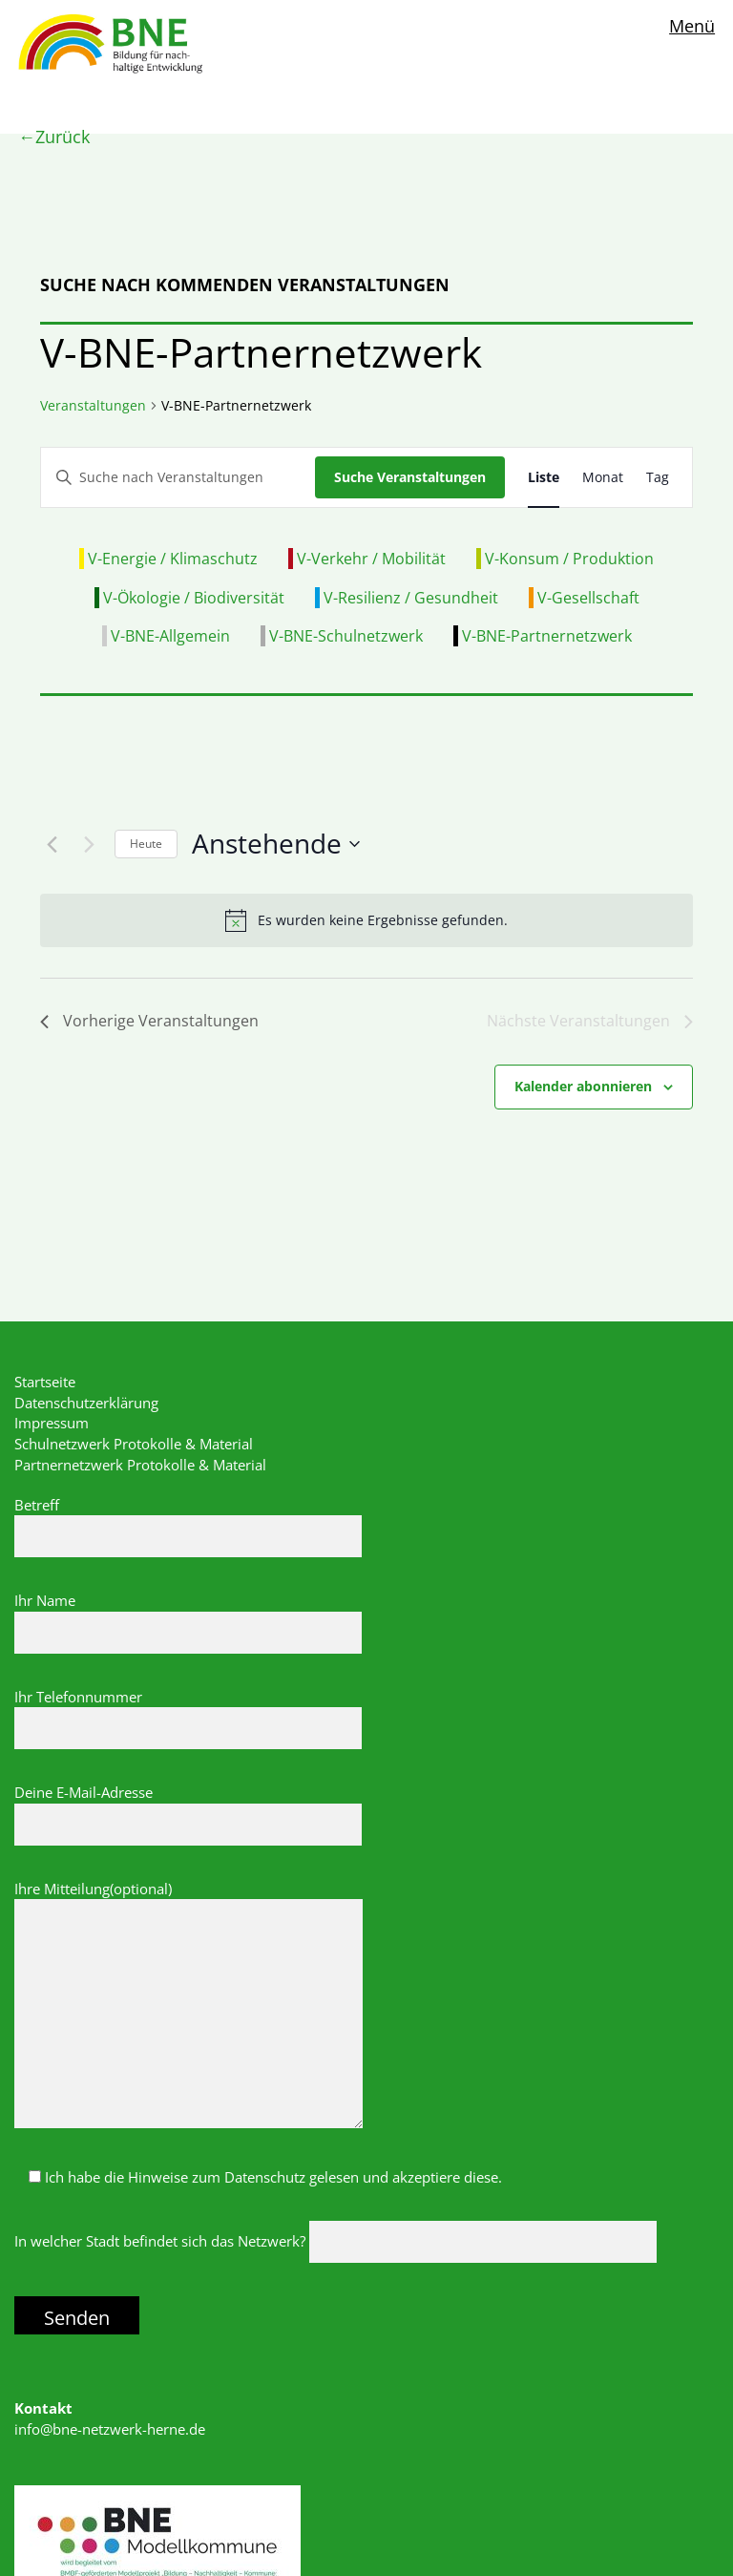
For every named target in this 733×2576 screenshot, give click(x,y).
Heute (146, 843)
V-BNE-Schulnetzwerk (346, 635)
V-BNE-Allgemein (170, 635)
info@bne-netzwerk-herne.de (109, 2429)
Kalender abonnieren (583, 1086)
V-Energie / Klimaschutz (173, 558)
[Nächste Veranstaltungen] (88, 844)
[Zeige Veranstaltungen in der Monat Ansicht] (602, 478)
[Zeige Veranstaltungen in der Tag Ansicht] (657, 478)
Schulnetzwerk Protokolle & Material (133, 1443)
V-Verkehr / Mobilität (371, 558)
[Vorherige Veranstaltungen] (51, 844)
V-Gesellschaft (588, 597)
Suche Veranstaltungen (410, 477)
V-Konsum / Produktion (569, 558)
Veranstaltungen (93, 405)
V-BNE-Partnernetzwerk (547, 635)
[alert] (366, 920)
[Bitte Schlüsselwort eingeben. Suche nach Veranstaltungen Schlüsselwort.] (178, 478)
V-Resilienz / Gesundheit (411, 597)
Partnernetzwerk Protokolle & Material (140, 1464)
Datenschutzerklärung (86, 1402)
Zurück (62, 136)
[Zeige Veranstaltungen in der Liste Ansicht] (543, 478)
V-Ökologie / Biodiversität (193, 597)
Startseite (44, 1381)
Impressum (51, 1422)
